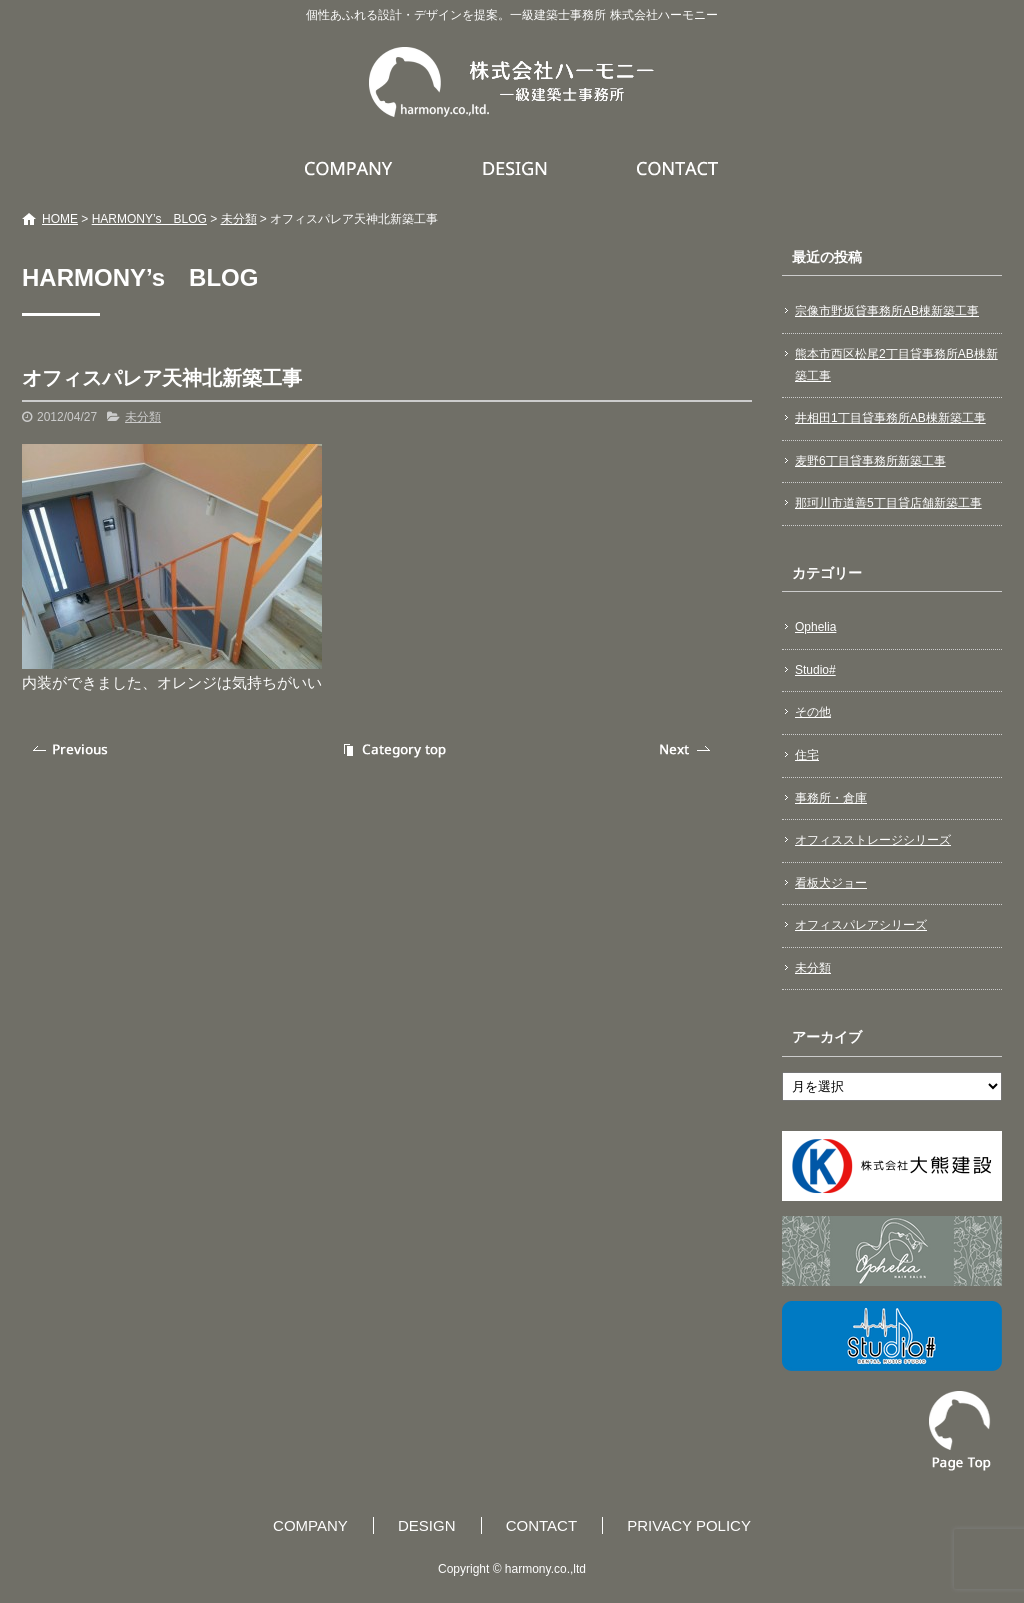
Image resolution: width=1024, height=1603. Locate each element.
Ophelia (815, 627)
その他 (813, 712)
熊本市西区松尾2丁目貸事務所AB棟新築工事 (896, 365)
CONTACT (678, 168)
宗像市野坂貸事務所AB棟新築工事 (887, 311)
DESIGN (517, 168)
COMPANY (351, 168)
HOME (60, 219)
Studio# (815, 670)
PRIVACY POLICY (689, 1525)
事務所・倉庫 (831, 798)
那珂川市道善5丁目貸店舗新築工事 (888, 503)
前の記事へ (72, 749)
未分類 (239, 219)
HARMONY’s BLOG (149, 219)
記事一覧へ (392, 749)
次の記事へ (687, 749)
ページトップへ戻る (960, 1431)
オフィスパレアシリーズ (861, 925)
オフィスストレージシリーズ (873, 840)
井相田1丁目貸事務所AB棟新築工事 (890, 418)
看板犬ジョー (831, 883)
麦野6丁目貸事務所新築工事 (870, 461)
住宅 (807, 755)
